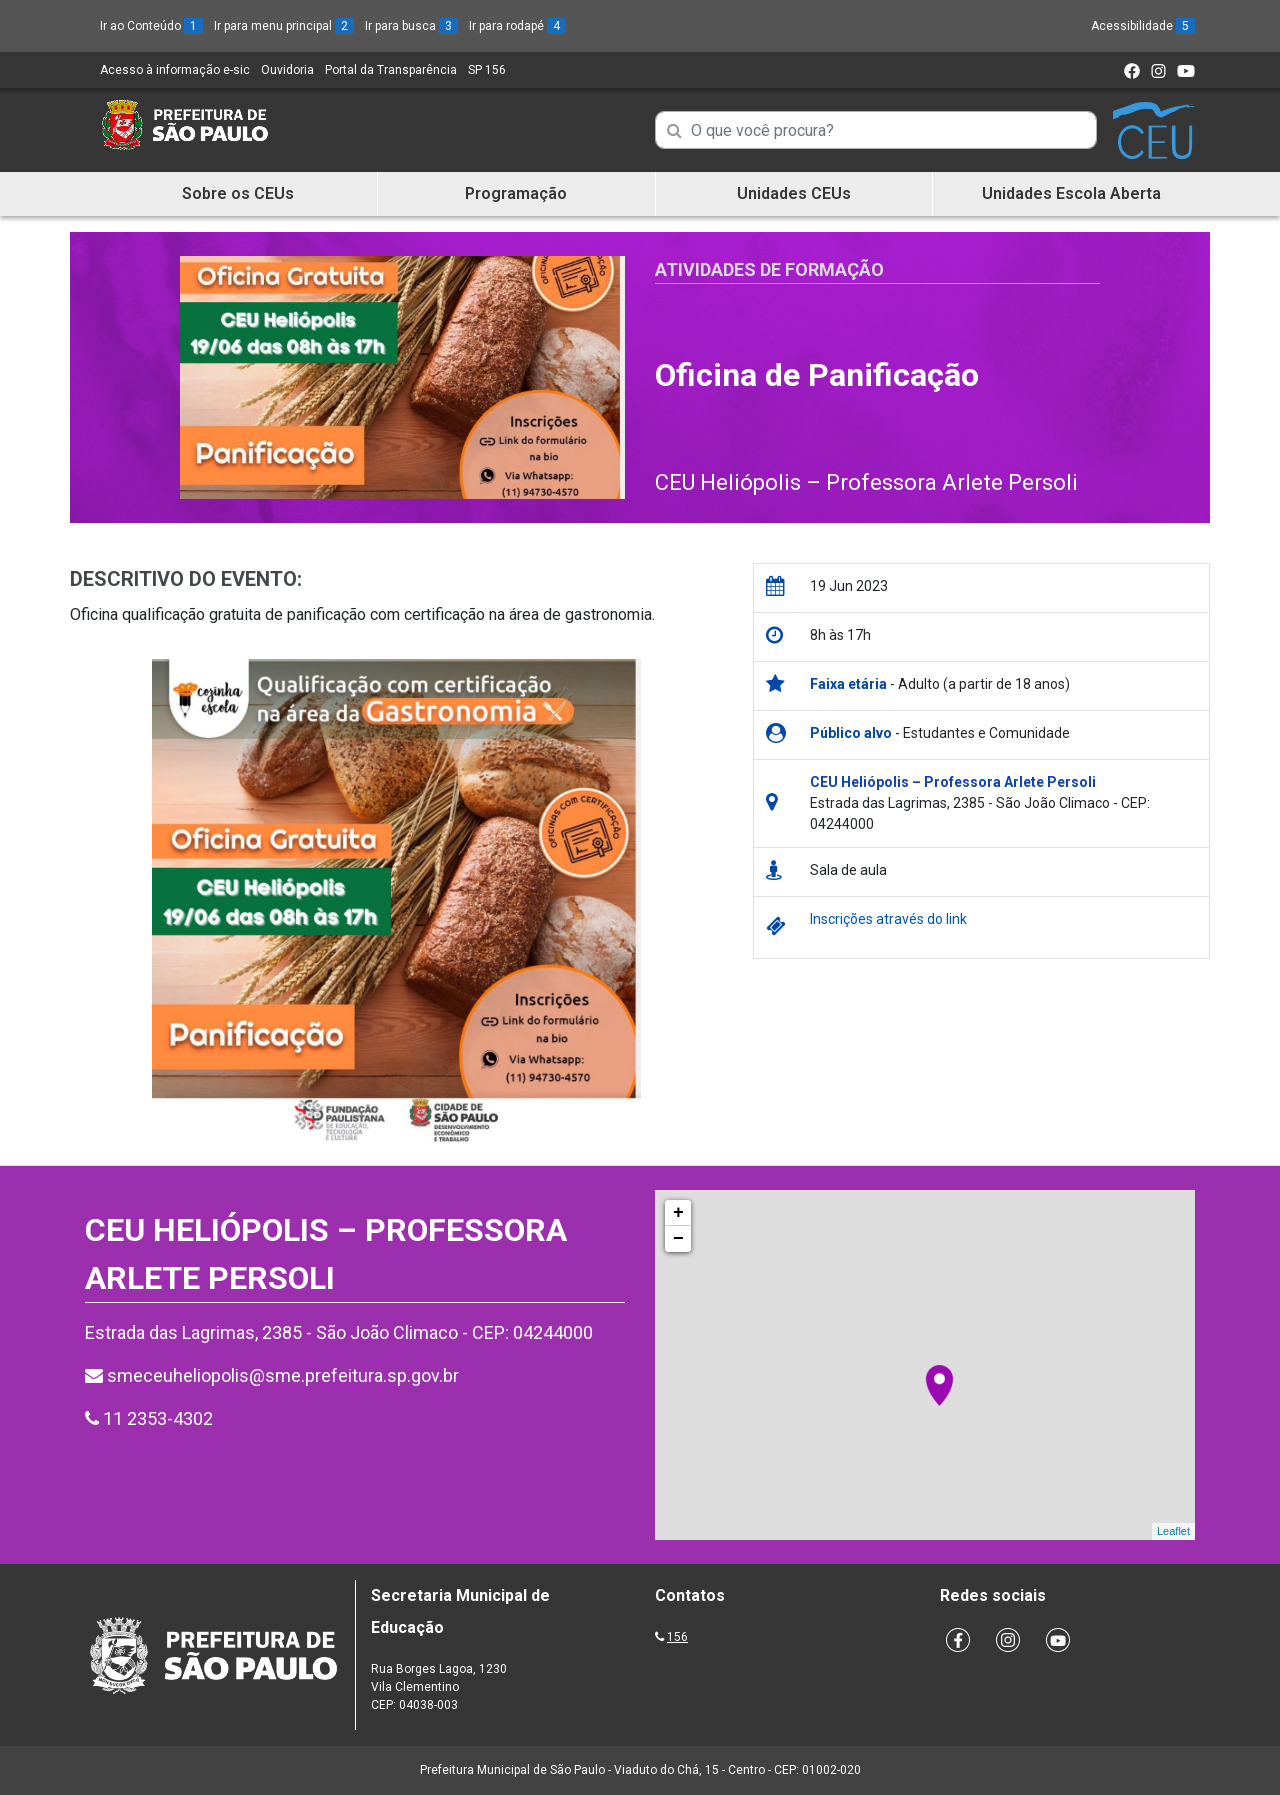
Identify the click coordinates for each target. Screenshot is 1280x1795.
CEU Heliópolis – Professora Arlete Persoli (866, 482)
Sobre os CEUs (238, 193)
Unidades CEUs (794, 193)
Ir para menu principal (284, 26)
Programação (516, 193)
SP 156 (487, 70)
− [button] (678, 1239)
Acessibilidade (1143, 26)
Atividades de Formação (769, 269)
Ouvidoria (287, 70)
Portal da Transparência (391, 70)
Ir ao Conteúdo (151, 26)
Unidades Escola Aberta (1071, 193)
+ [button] (678, 1213)
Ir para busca (411, 26)
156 (677, 1637)
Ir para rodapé (517, 26)
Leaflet (1173, 1531)
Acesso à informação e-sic (175, 70)
